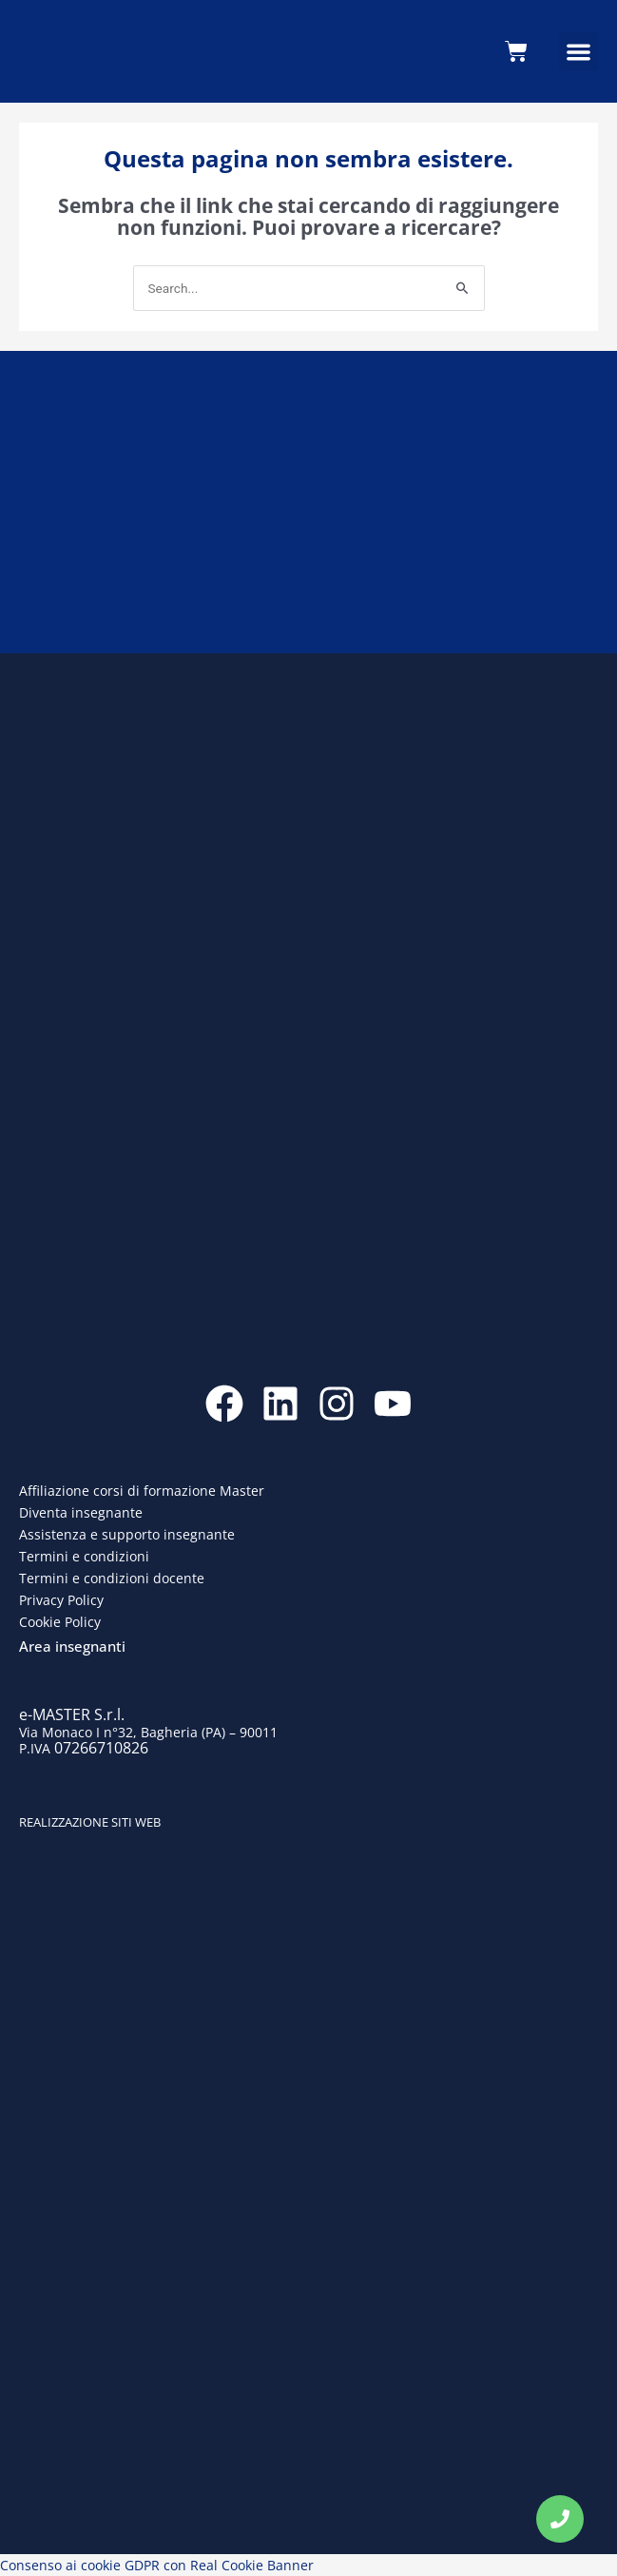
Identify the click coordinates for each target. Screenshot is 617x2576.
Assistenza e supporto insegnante (127, 1534)
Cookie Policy (60, 1622)
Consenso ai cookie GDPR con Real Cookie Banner (157, 2565)
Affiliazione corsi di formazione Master (141, 1491)
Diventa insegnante (81, 1512)
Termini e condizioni (84, 1556)
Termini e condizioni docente (111, 1578)
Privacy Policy (61, 1600)
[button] (578, 51)
